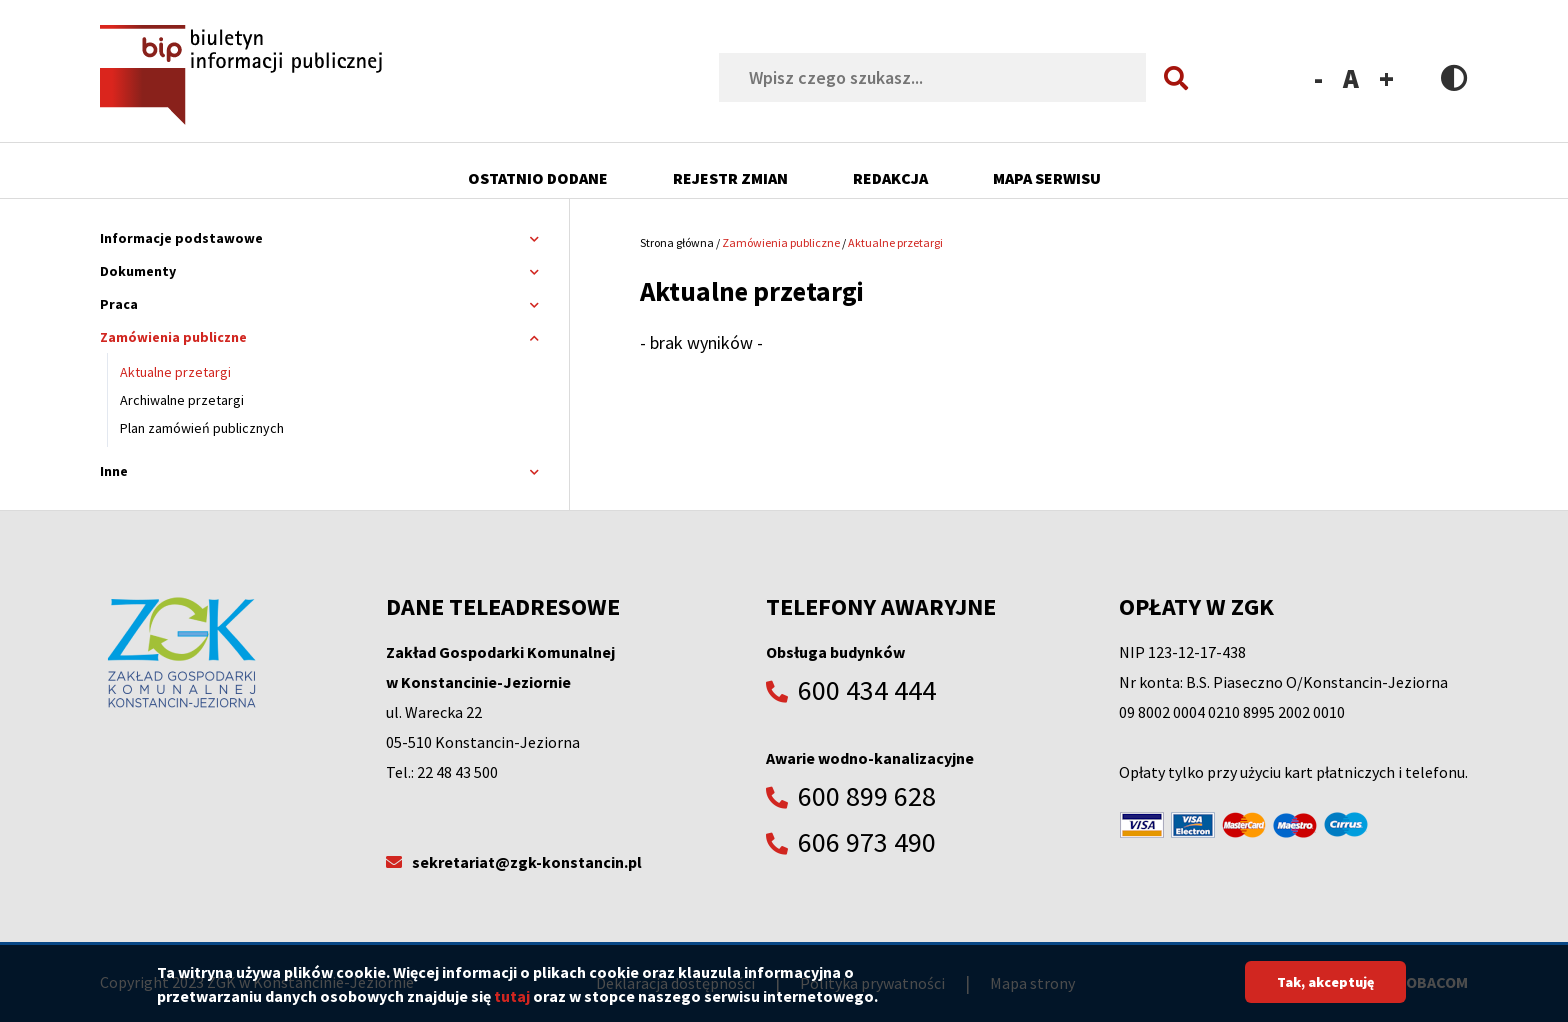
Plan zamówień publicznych (202, 428)
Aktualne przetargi (175, 372)
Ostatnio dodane (538, 178)
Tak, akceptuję (1325, 989)
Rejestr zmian (730, 178)
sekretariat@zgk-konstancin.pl (527, 862)
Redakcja (890, 178)
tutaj (512, 1003)
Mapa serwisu (1047, 178)
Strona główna (677, 242)
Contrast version (1454, 77)
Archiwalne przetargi (182, 400)
